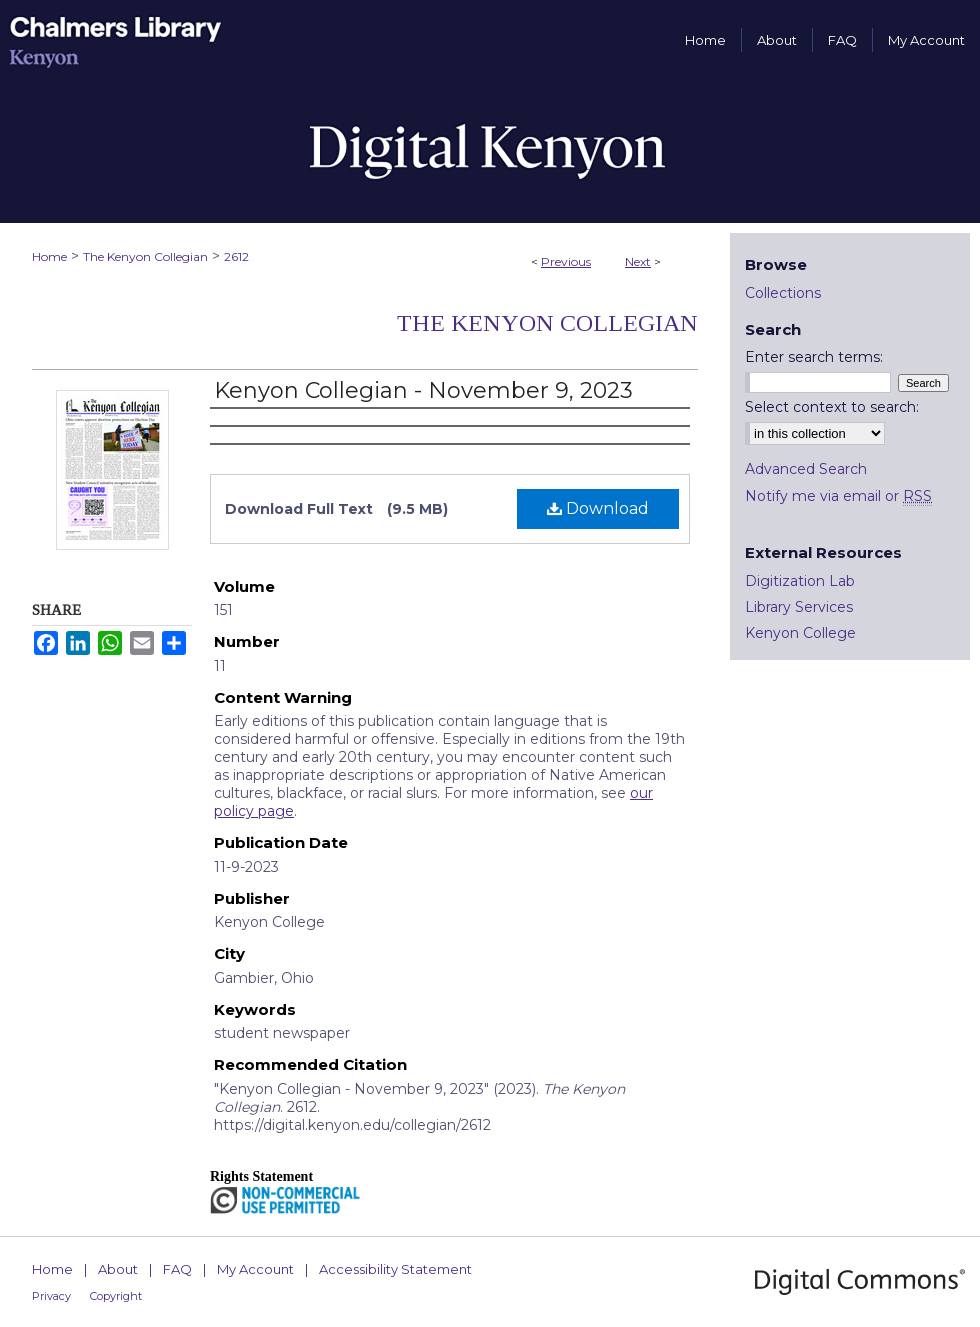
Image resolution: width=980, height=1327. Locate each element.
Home (49, 256)
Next (638, 261)
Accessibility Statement (395, 1269)
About (118, 1269)
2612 (236, 256)
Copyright (116, 1296)
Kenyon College (800, 633)
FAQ (177, 1269)
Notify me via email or (838, 496)
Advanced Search (806, 469)
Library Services (799, 607)
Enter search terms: (814, 357)
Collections (783, 293)
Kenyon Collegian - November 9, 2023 (423, 390)
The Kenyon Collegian (145, 256)
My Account (255, 1269)
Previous (566, 261)
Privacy (51, 1296)
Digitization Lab (800, 581)
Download (598, 508)
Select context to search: (832, 407)
